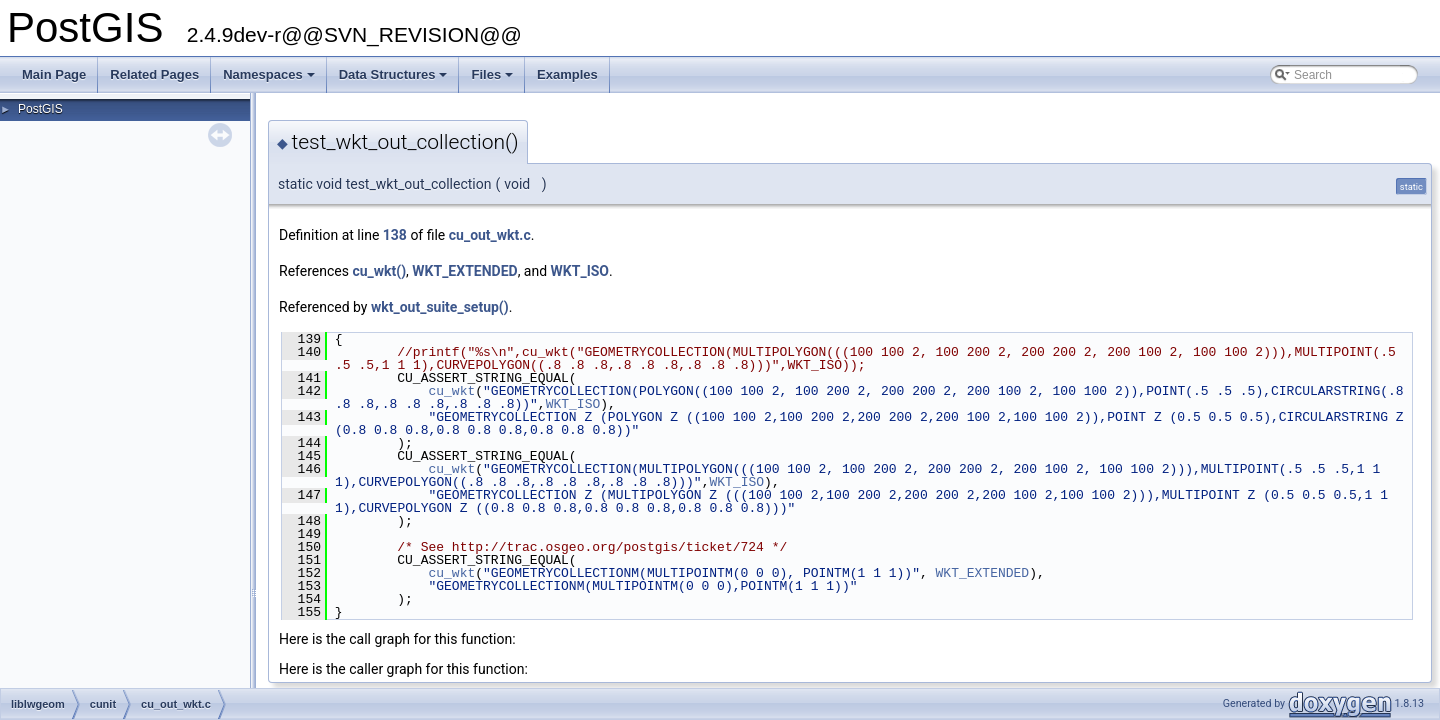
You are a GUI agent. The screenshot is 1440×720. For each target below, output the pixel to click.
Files (493, 80)
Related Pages (154, 74)
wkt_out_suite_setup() (440, 307)
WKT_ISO (580, 271)
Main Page (54, 74)
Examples (567, 74)
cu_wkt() (379, 271)
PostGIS (40, 109)
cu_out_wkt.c (490, 235)
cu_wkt (451, 391)
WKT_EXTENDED (464, 271)
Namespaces (270, 80)
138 (395, 235)
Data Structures (395, 80)
